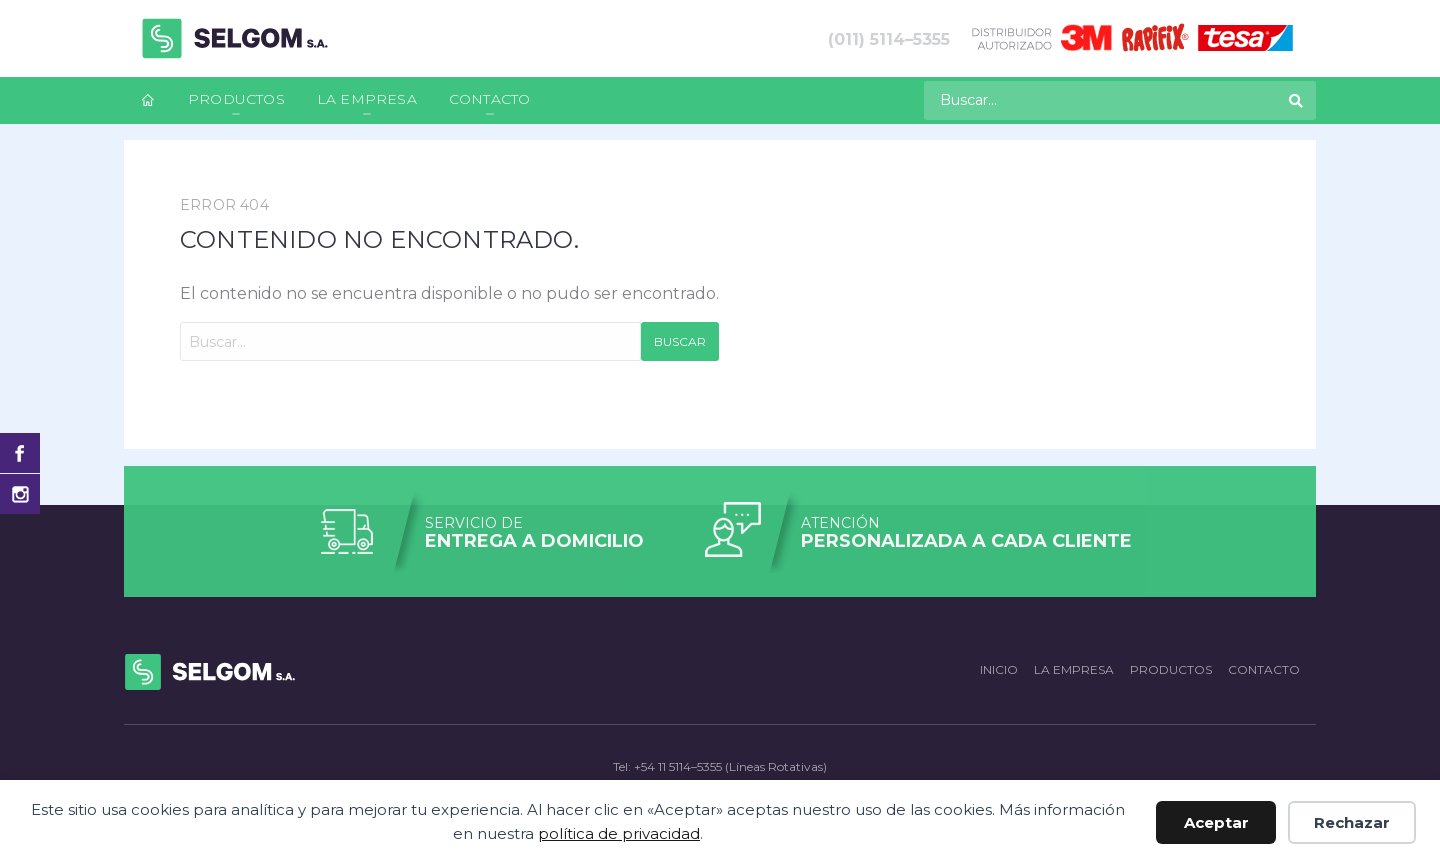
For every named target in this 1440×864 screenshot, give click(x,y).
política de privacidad (619, 833)
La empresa (367, 99)
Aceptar (1216, 822)
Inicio (999, 669)
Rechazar (1352, 822)
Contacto (490, 99)
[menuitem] (148, 100)
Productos (236, 99)
